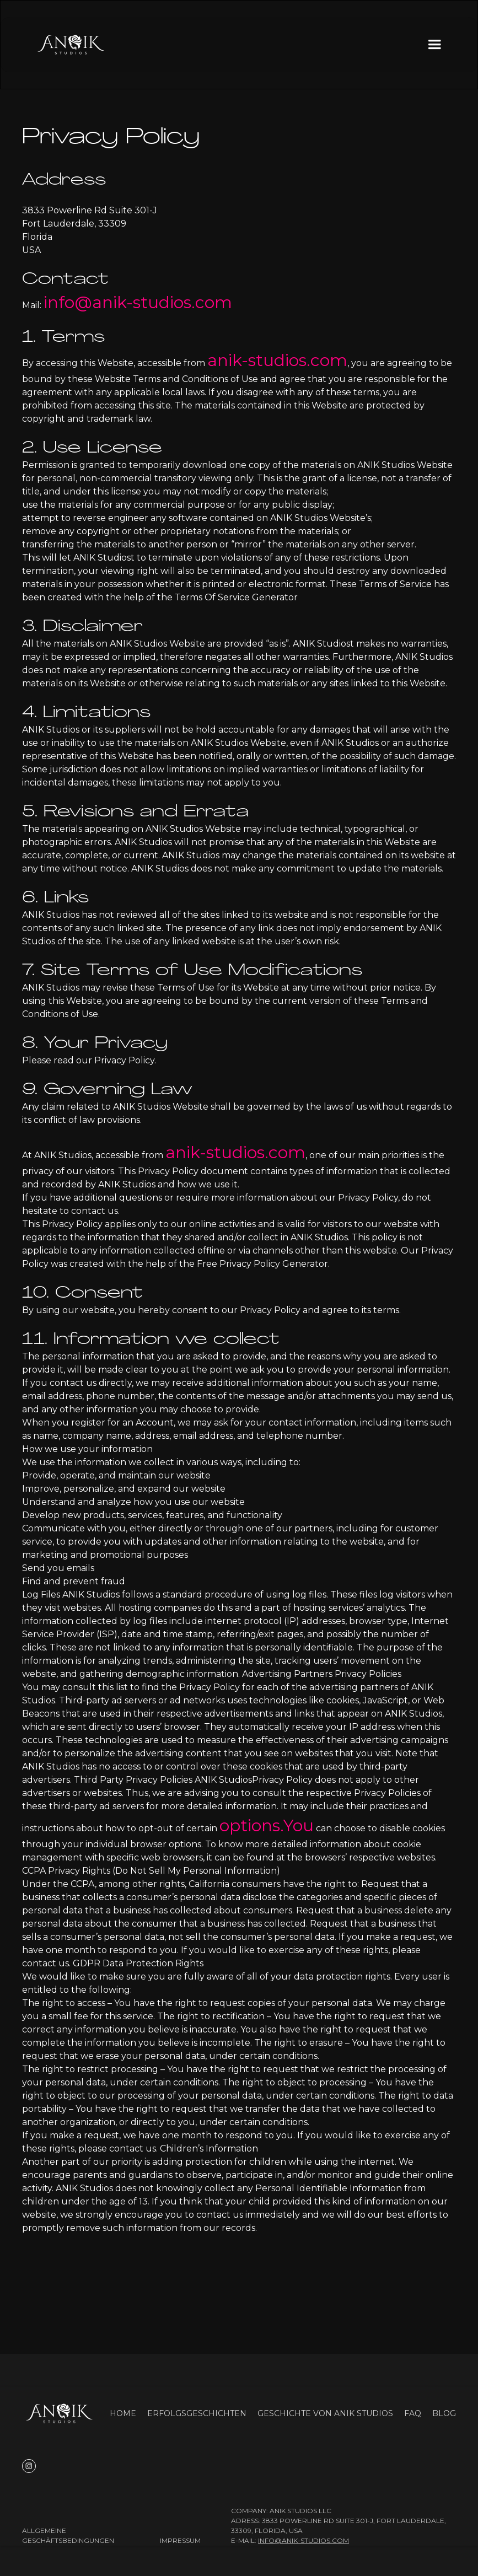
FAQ (412, 2413)
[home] (71, 44)
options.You (266, 1825)
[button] (434, 45)
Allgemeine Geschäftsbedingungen (68, 2535)
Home (123, 2413)
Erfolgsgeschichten (196, 2413)
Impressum (180, 2540)
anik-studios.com (277, 360)
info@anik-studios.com (138, 302)
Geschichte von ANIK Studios (325, 2413)
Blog (444, 2413)
